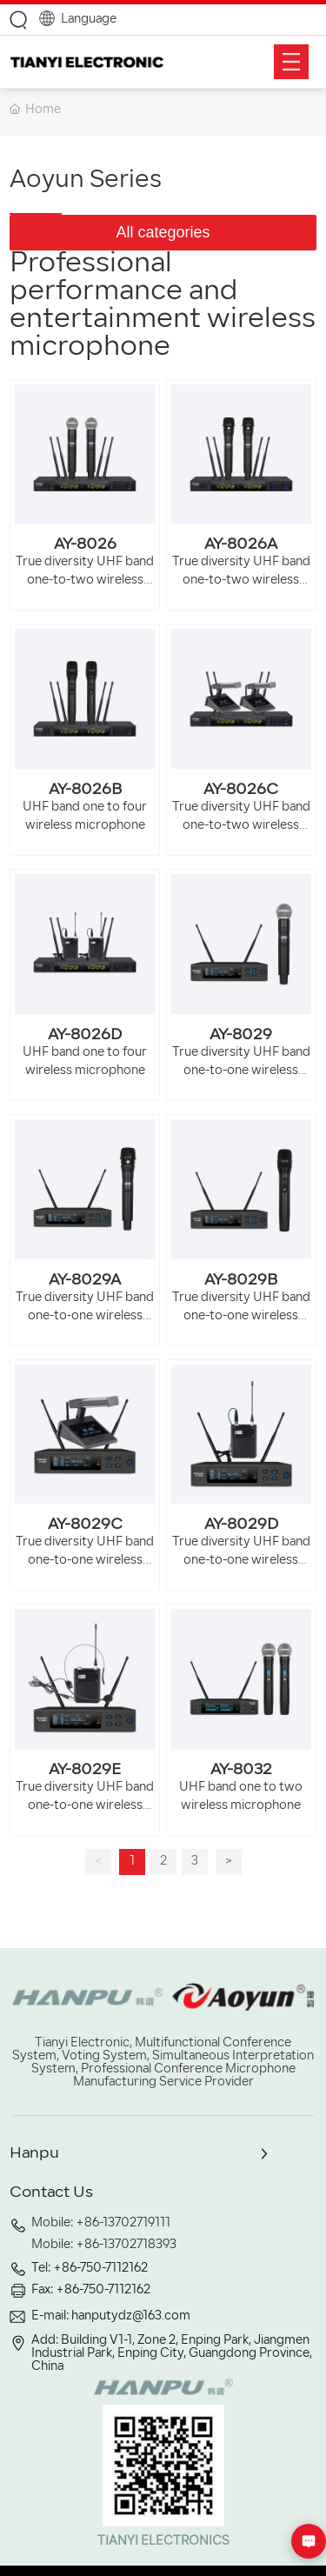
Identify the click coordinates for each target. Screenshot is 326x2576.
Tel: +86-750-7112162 (89, 2268)
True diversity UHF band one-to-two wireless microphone (85, 580)
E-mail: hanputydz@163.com (110, 2316)
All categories (163, 232)
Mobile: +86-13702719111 (100, 2223)
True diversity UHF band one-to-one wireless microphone (241, 1071)
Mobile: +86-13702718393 (103, 2245)
